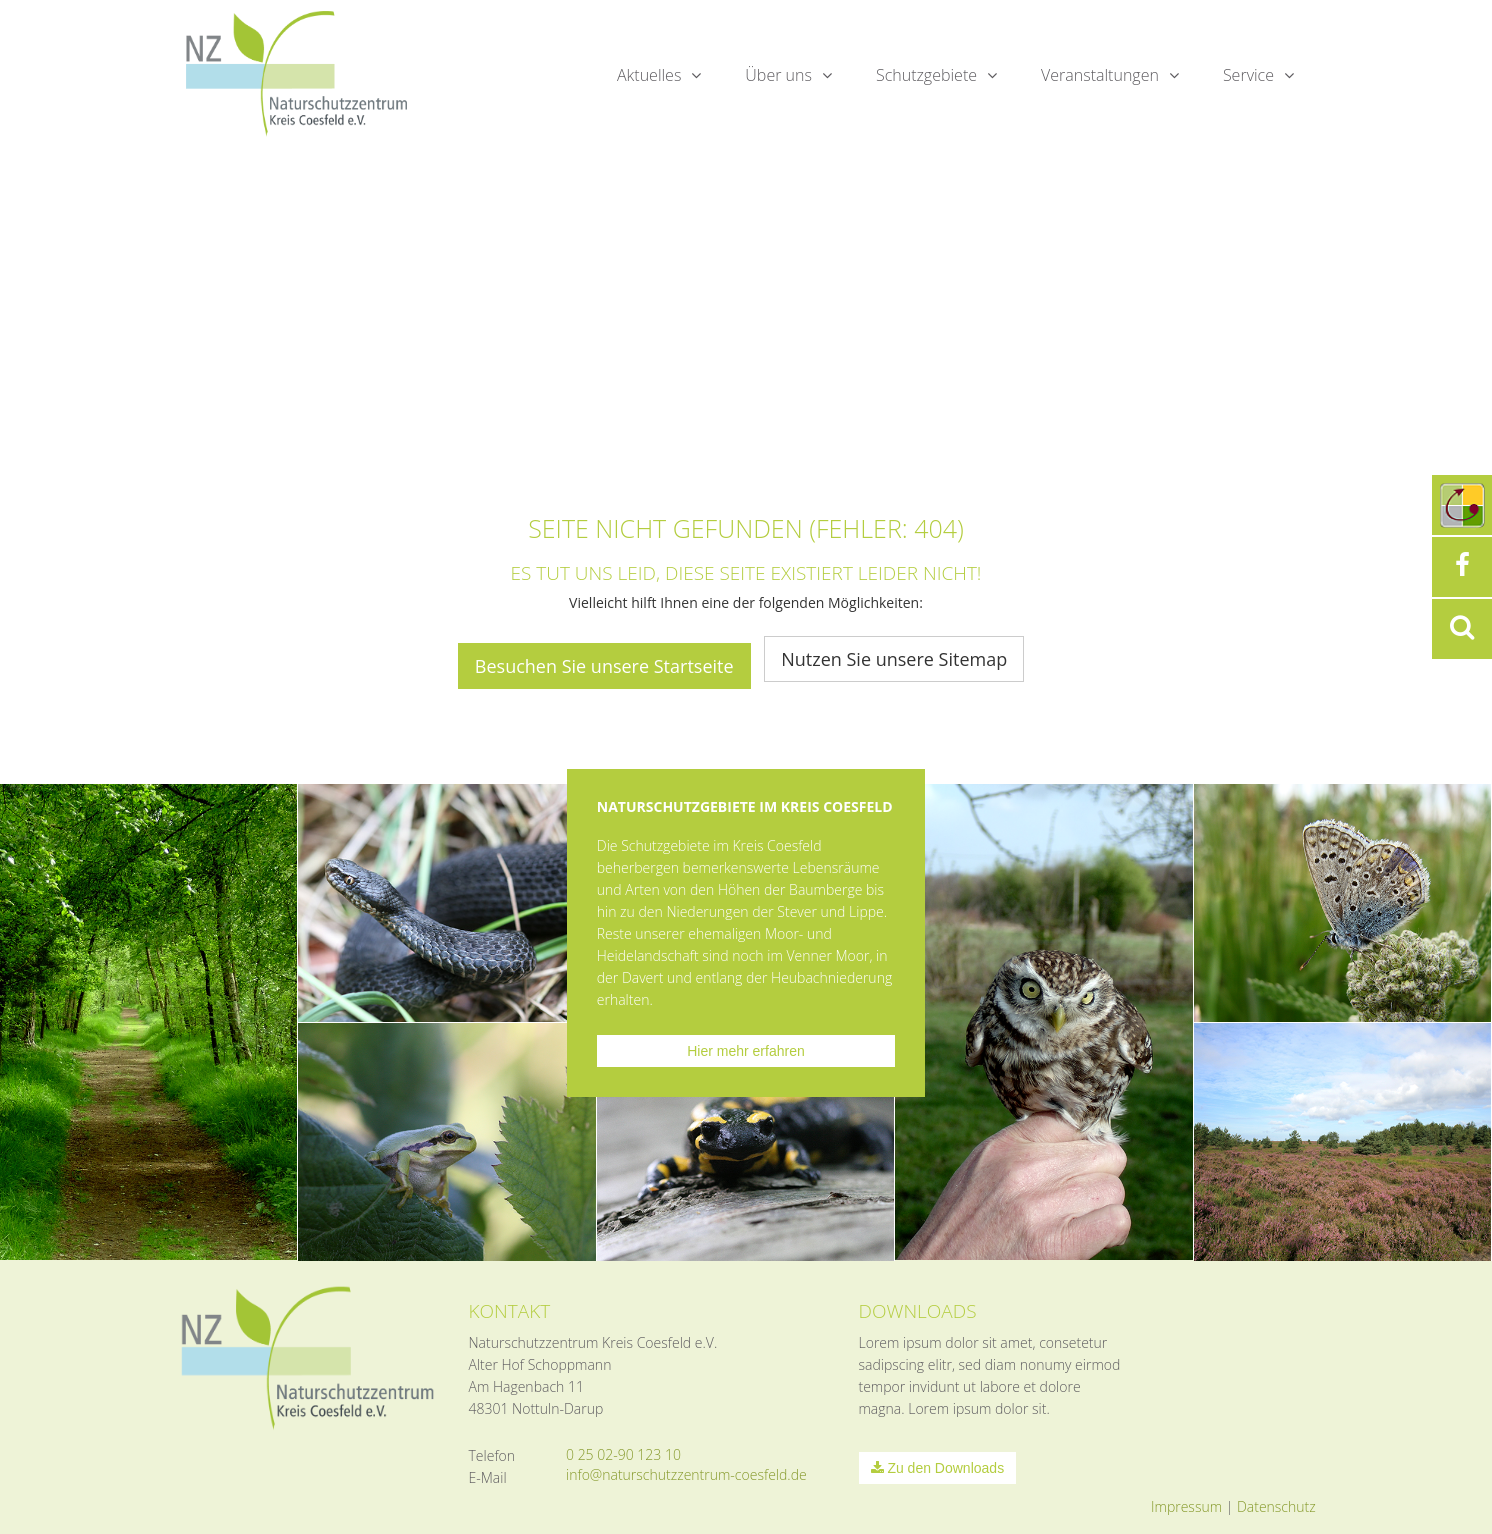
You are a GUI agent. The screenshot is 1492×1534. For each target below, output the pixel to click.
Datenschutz (1276, 1506)
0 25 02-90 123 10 (623, 1454)
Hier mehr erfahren (746, 1051)
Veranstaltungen (1100, 75)
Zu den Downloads (938, 1468)
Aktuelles (649, 75)
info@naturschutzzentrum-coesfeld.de (686, 1474)
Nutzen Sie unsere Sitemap (894, 659)
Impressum (1186, 1506)
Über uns (778, 75)
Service (1248, 75)
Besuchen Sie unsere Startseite (604, 666)
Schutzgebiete (926, 75)
